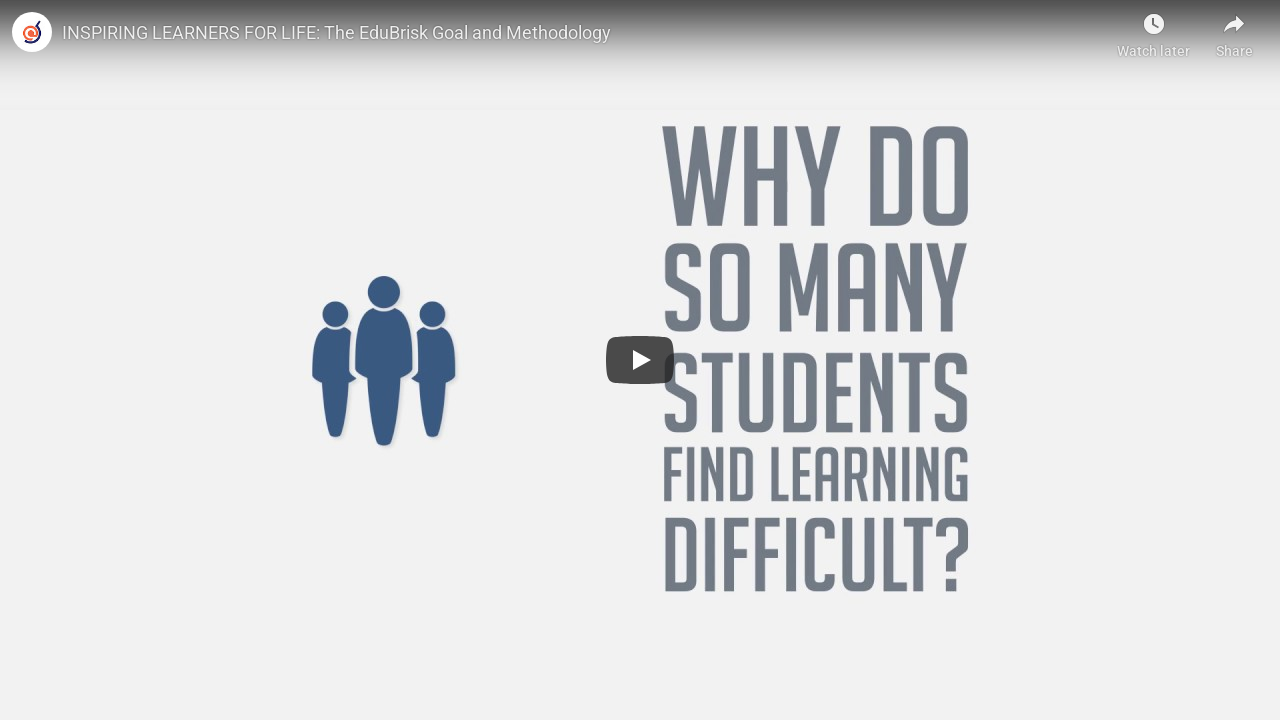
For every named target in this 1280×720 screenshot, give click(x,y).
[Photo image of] (32, 32)
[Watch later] (1153, 30)
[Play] (640, 360)
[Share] (1234, 30)
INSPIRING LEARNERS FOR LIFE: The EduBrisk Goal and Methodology (336, 32)
